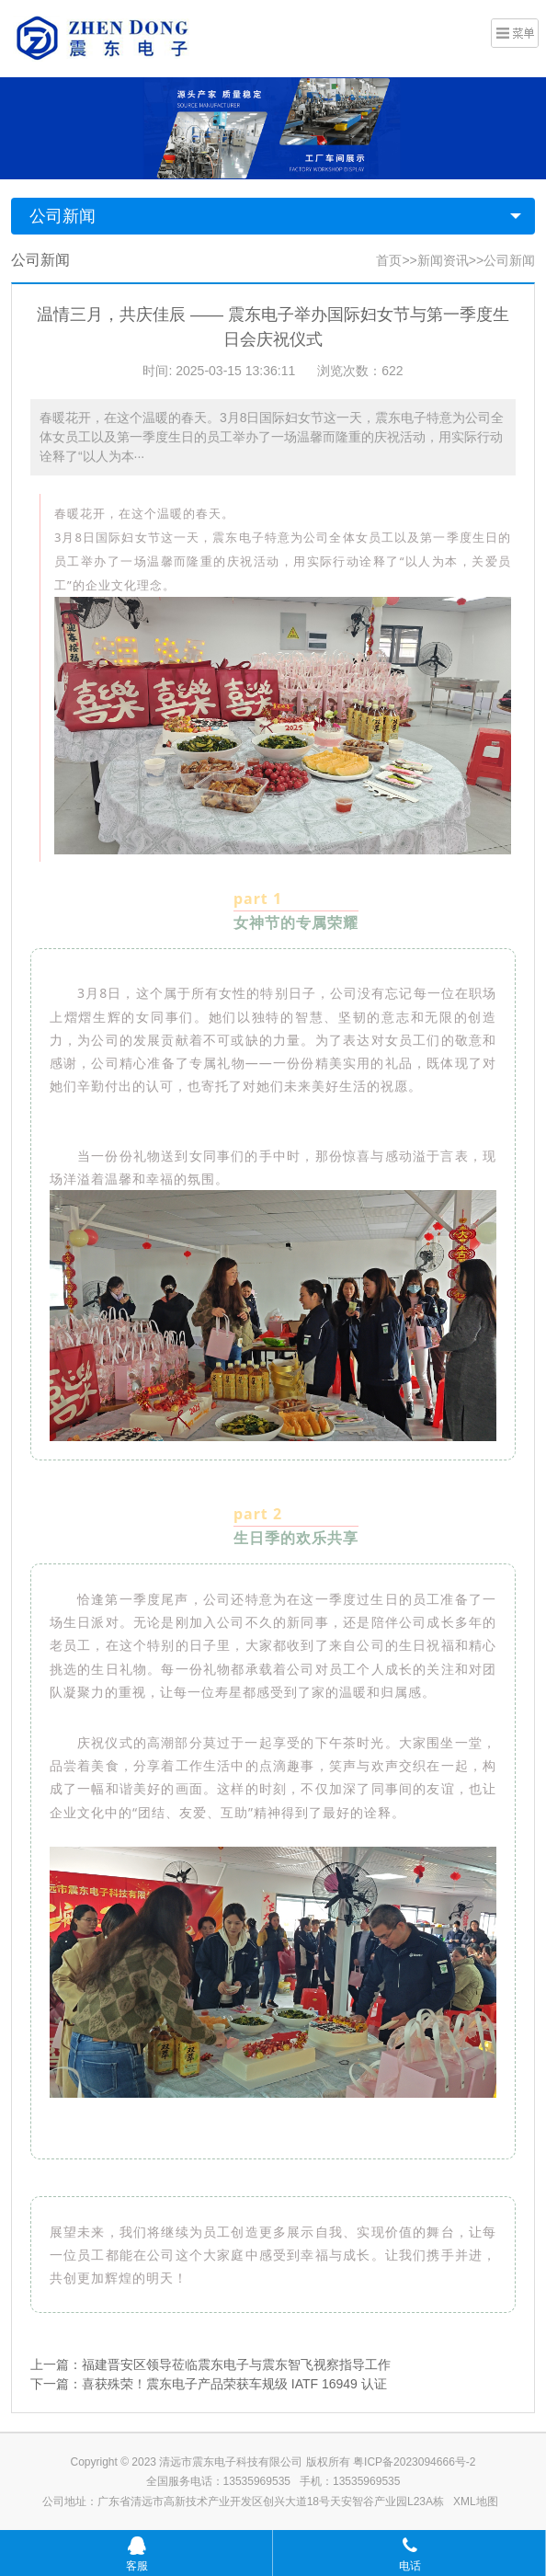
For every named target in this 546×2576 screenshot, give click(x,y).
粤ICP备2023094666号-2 (414, 2462)
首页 (389, 260)
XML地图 (475, 2501)
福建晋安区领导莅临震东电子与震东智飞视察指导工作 (236, 2364)
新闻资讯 (443, 260)
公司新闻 (62, 216)
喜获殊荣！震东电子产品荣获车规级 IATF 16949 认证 (234, 2383)
